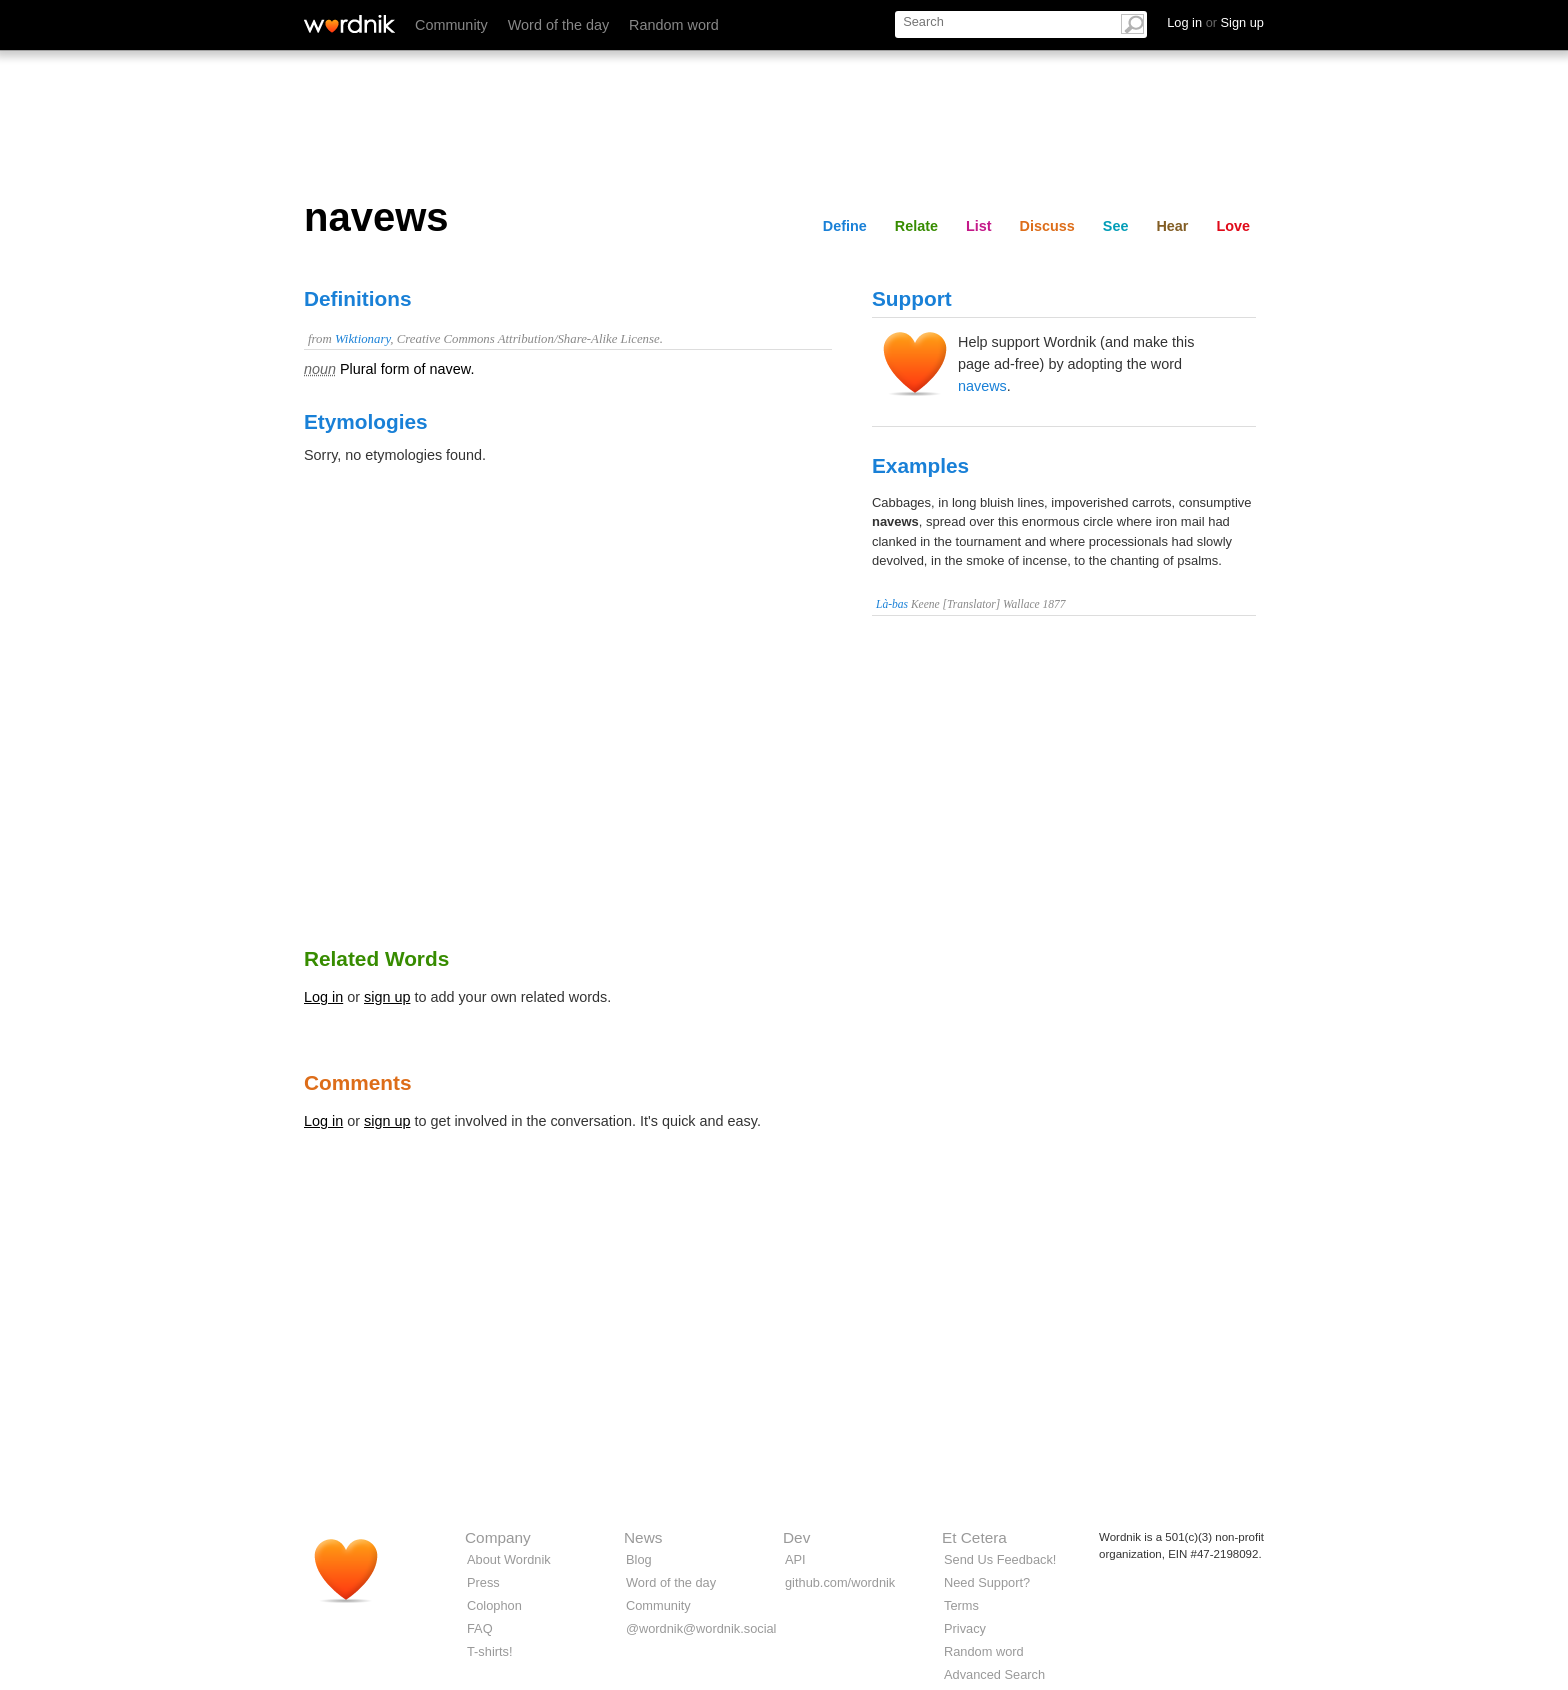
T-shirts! (490, 1651)
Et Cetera (974, 1537)
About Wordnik (509, 1559)
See (1116, 226)
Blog (639, 1559)
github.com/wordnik (840, 1582)
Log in (323, 997)
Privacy (965, 1628)
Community (451, 25)
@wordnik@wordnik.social (701, 1628)
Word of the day (558, 25)
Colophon (494, 1605)
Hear (1172, 226)
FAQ (480, 1628)
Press (483, 1582)
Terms (961, 1605)
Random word (674, 25)
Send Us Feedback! (1000, 1559)
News (643, 1537)
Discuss (1047, 226)
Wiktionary (362, 339)
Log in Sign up (1215, 22)
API (795, 1559)
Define (845, 226)
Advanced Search (994, 1674)
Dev (796, 1537)
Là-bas (892, 604)
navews (982, 386)
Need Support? (987, 1582)
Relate (916, 226)
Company (498, 1537)
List (979, 226)
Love (1233, 226)
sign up (387, 997)
